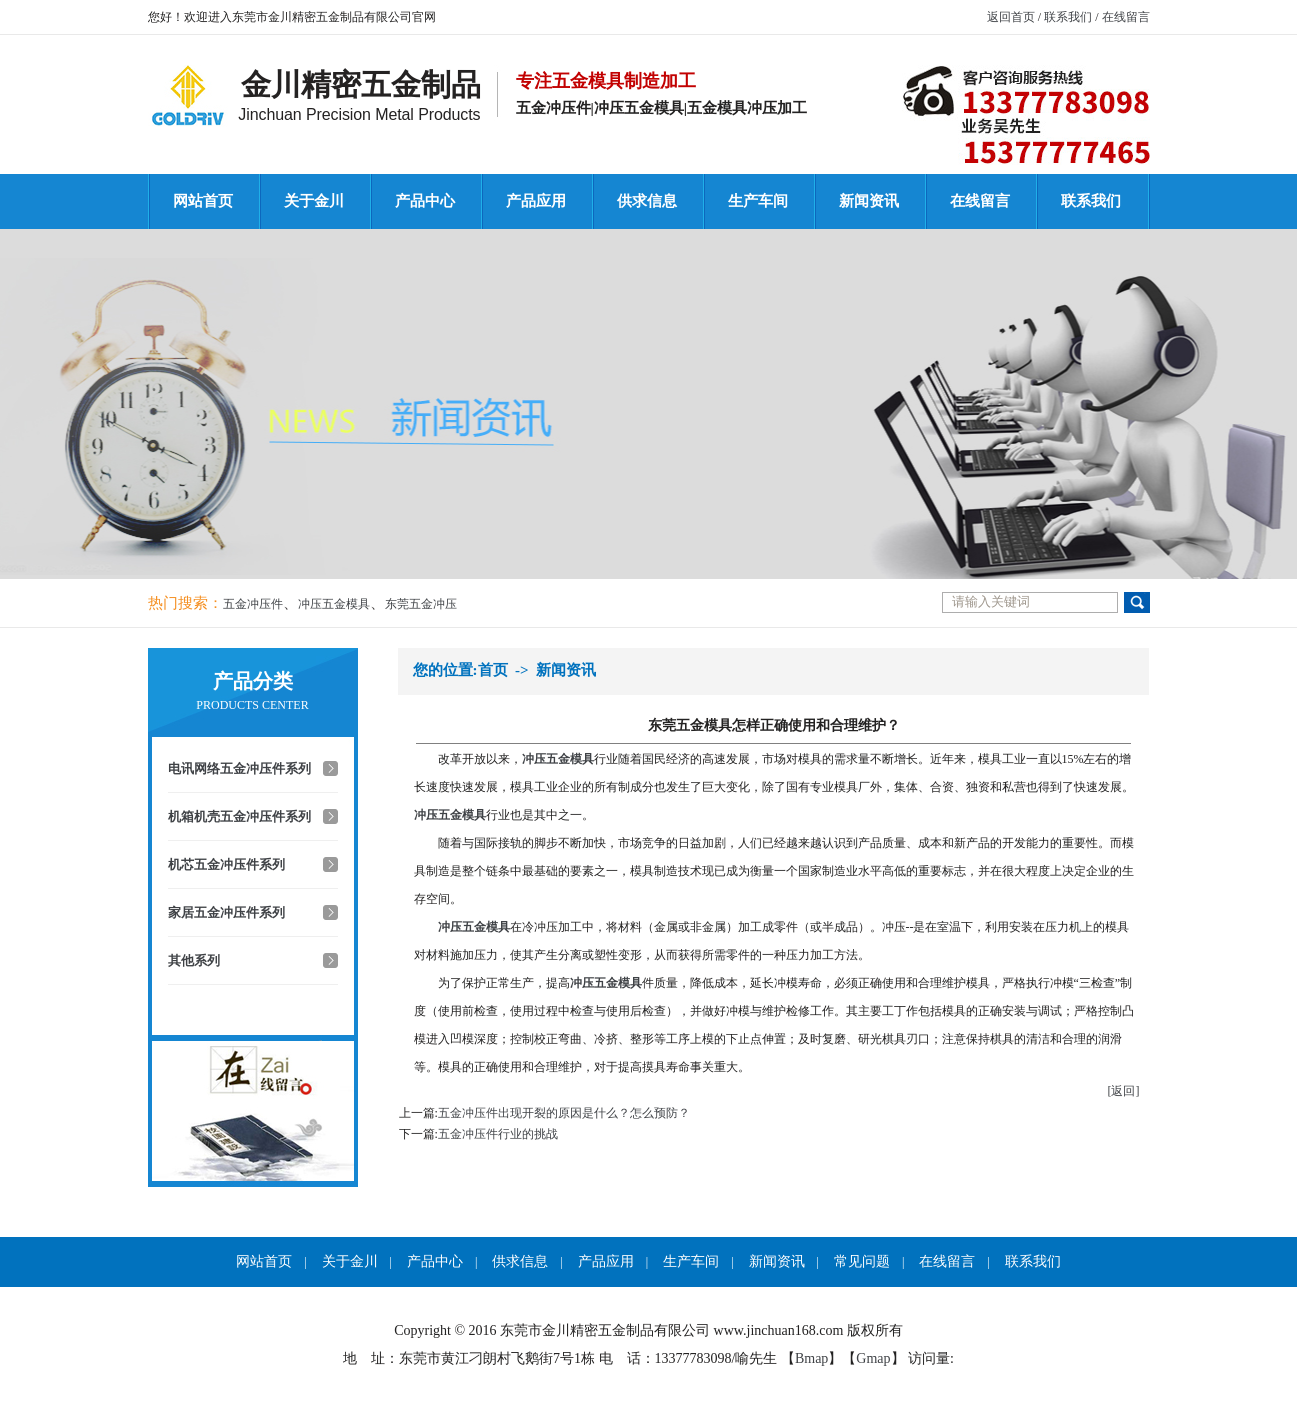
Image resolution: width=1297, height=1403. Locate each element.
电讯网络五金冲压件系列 (239, 768)
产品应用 (536, 201)
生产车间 (758, 201)
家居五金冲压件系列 (226, 912)
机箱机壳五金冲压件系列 (239, 816)
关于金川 (314, 201)
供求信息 (647, 201)
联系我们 (1068, 17)
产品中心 (425, 201)
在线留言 (1126, 17)
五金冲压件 (253, 604)
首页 (493, 670)
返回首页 (1011, 17)
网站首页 (203, 201)
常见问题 (862, 1261)
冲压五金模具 (334, 604)
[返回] (1124, 1091)
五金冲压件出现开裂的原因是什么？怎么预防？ (564, 1113)
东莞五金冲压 (421, 604)
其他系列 (194, 960)
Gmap (873, 1358)
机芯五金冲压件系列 (226, 864)
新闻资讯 (869, 201)
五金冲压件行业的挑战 (498, 1134)
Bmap (811, 1358)
